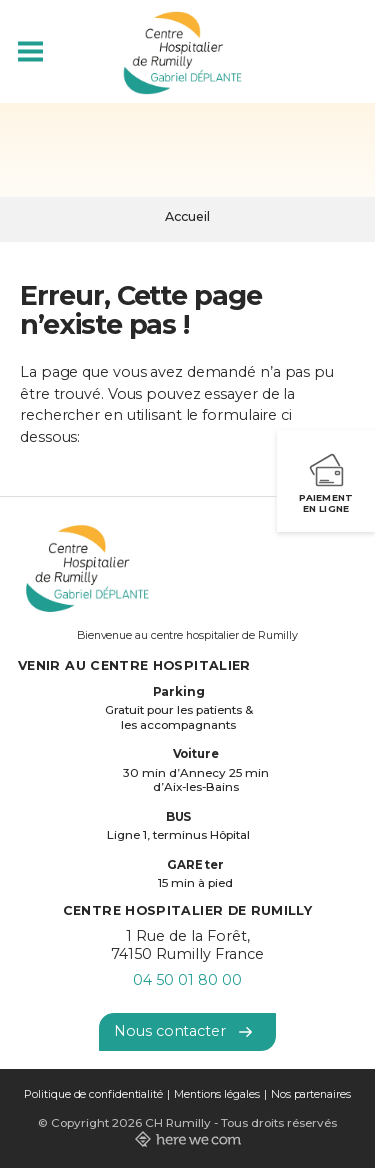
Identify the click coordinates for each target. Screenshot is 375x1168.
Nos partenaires (311, 1094)
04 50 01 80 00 (187, 980)
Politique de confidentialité (93, 1094)
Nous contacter (183, 1031)
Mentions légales (217, 1094)
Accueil (187, 216)
